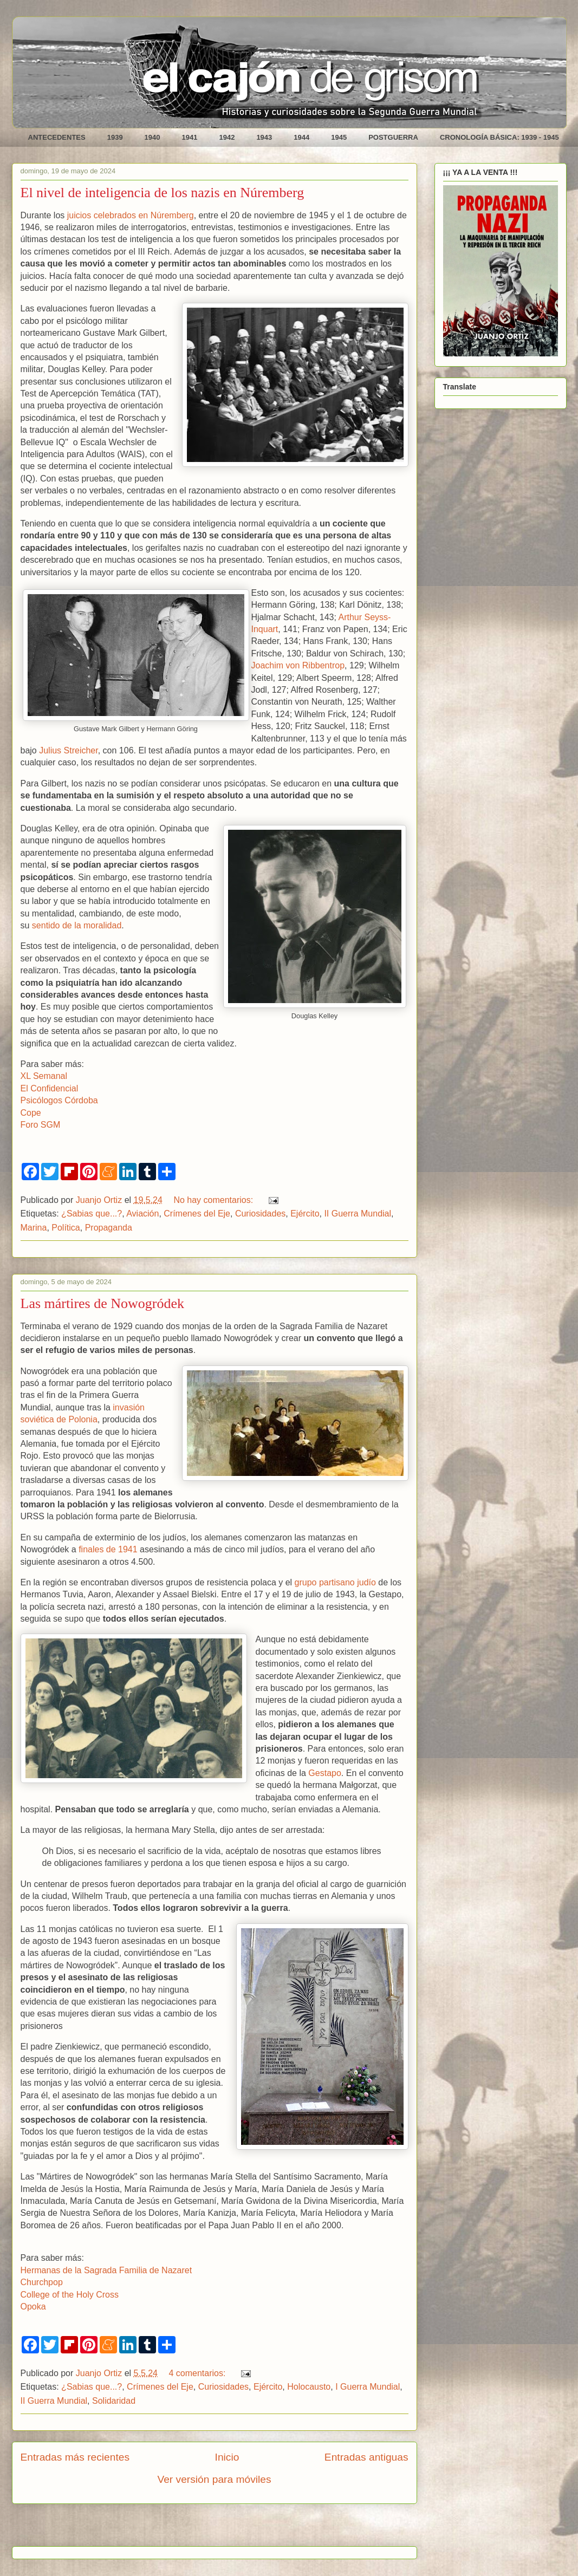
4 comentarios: (198, 2373)
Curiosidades (260, 1213)
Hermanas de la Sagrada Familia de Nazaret (106, 2270)
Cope (31, 1112)
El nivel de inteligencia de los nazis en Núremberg (162, 192)
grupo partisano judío (335, 1582)
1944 (301, 137)
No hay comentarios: (214, 1200)
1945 (339, 137)
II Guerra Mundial (357, 1213)
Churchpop (42, 2282)
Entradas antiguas (366, 2457)
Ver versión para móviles (214, 2479)
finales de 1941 (108, 1549)
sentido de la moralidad (76, 925)
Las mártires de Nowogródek (103, 1303)
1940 (152, 137)
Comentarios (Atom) (242, 2529)
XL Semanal (44, 1076)
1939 (115, 137)
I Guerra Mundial (367, 2386)
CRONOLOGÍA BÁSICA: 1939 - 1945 (499, 137)
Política (65, 1227)
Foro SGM (41, 1124)
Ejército (304, 1213)
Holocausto (308, 2386)
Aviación (142, 1213)
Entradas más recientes (75, 2457)
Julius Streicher (68, 750)
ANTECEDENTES (57, 137)
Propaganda (108, 1227)
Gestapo (324, 1773)
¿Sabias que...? (91, 1213)
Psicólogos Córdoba (59, 1100)
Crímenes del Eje (197, 1213)
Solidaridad (113, 2400)
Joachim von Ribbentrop (298, 665)
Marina (34, 1227)
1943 (264, 137)
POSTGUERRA (393, 137)
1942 (227, 137)
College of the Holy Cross (70, 2294)
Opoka (33, 2306)
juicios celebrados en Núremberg (130, 215)
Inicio (227, 2457)
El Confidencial (50, 1088)
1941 (190, 137)
